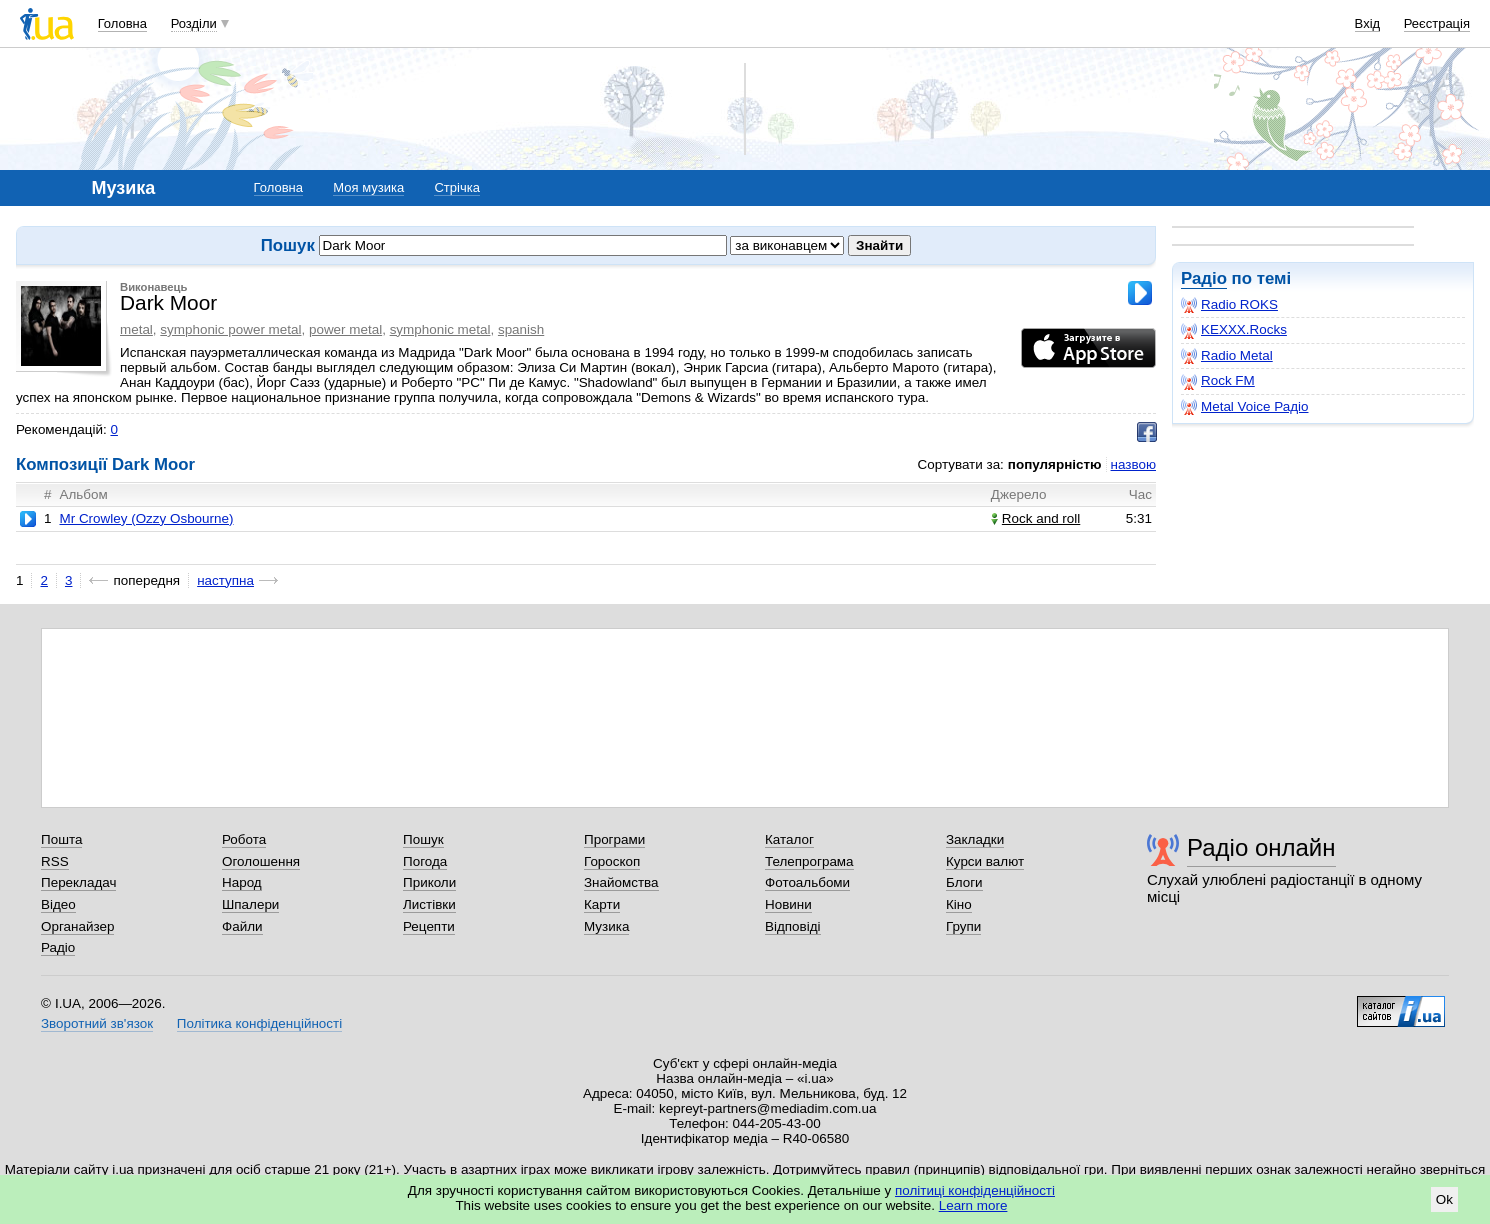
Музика (606, 926)
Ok (1444, 1199)
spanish (521, 329)
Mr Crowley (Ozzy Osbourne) (146, 518)
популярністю (1055, 464)
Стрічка (456, 187)
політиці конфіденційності (975, 1190)
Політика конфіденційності (259, 1023)
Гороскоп (612, 861)
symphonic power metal (230, 329)
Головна (122, 23)
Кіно (959, 904)
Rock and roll (1035, 518)
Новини (788, 904)
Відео (58, 904)
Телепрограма (809, 861)
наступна (225, 580)
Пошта (61, 839)
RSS (55, 861)
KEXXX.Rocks (1234, 330)
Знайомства (621, 882)
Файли (242, 926)
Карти (602, 904)
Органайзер (77, 926)
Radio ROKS (1229, 305)
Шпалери (250, 904)
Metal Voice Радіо (1245, 407)
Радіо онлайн (1261, 847)
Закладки (975, 839)
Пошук (423, 839)
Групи (963, 926)
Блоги (964, 882)
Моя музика (368, 187)
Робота (244, 839)
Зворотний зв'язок (97, 1023)
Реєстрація (1437, 23)
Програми (614, 839)
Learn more (973, 1205)
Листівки (429, 904)
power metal (345, 329)
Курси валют (985, 861)
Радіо (1204, 278)
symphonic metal (440, 329)
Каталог (789, 839)
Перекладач (78, 882)
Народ (242, 882)
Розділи (194, 23)
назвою (1133, 464)
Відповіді (793, 926)
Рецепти (429, 926)
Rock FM (1218, 381)
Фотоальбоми (807, 882)
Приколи (429, 882)
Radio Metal (1227, 356)
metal (136, 329)
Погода (425, 861)
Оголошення (261, 861)
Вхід (1368, 23)
